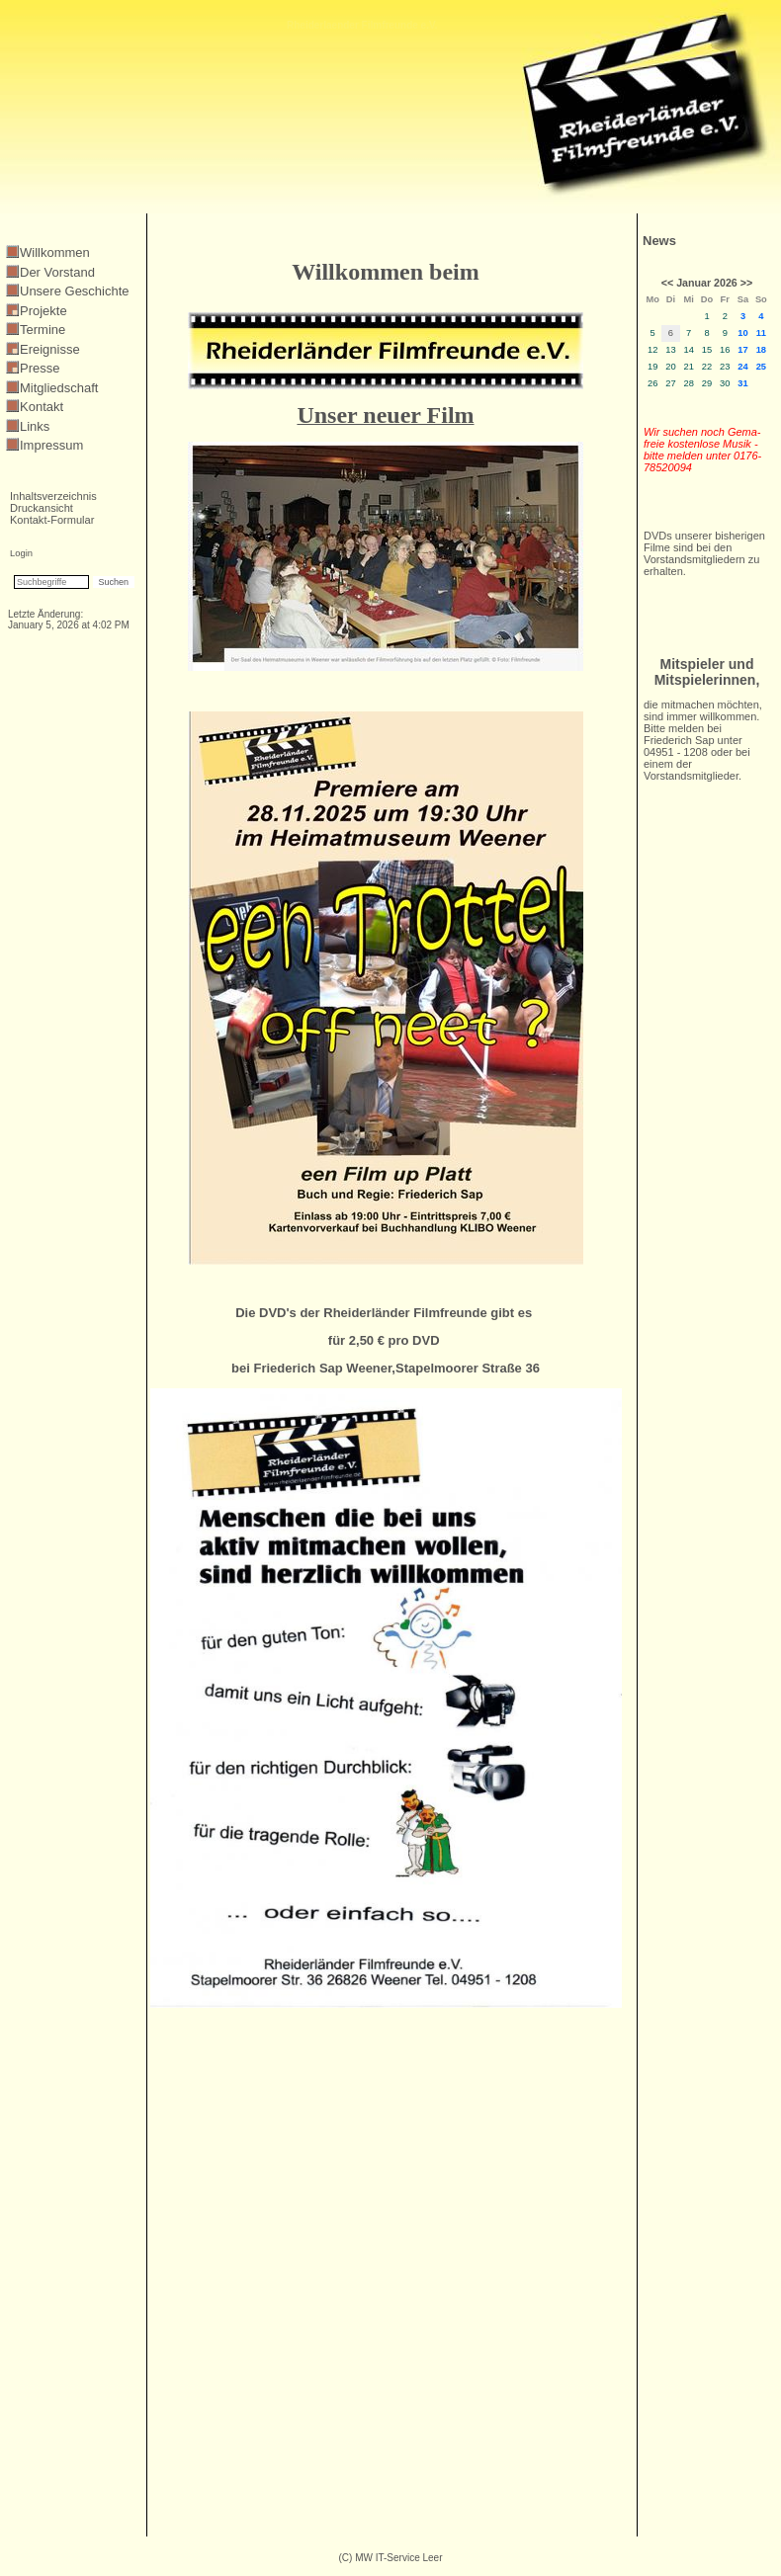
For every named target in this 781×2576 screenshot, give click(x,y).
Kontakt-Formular (52, 520)
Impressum (51, 445)
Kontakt (41, 406)
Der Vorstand (57, 272)
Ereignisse (50, 349)
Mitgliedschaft (59, 387)
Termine (42, 329)
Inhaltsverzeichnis (53, 496)
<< (667, 283)
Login (21, 552)
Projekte (43, 310)
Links (34, 426)
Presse (39, 368)
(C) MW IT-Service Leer (390, 2557)
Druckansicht (41, 508)
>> (746, 283)
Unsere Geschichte (75, 291)
